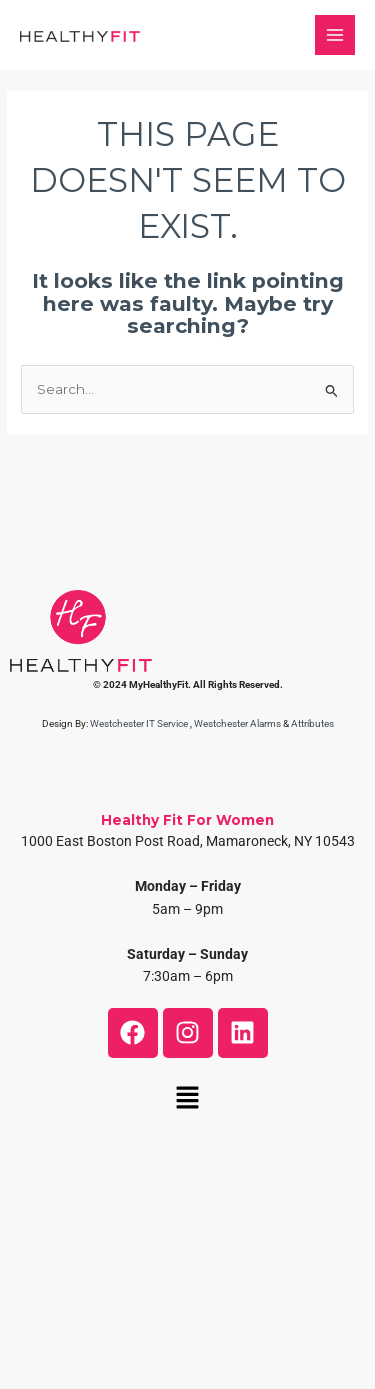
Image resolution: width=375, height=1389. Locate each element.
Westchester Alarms (237, 723)
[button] (187, 1100)
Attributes (312, 723)
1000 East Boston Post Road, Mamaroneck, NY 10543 (188, 841)
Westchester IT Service (139, 723)
